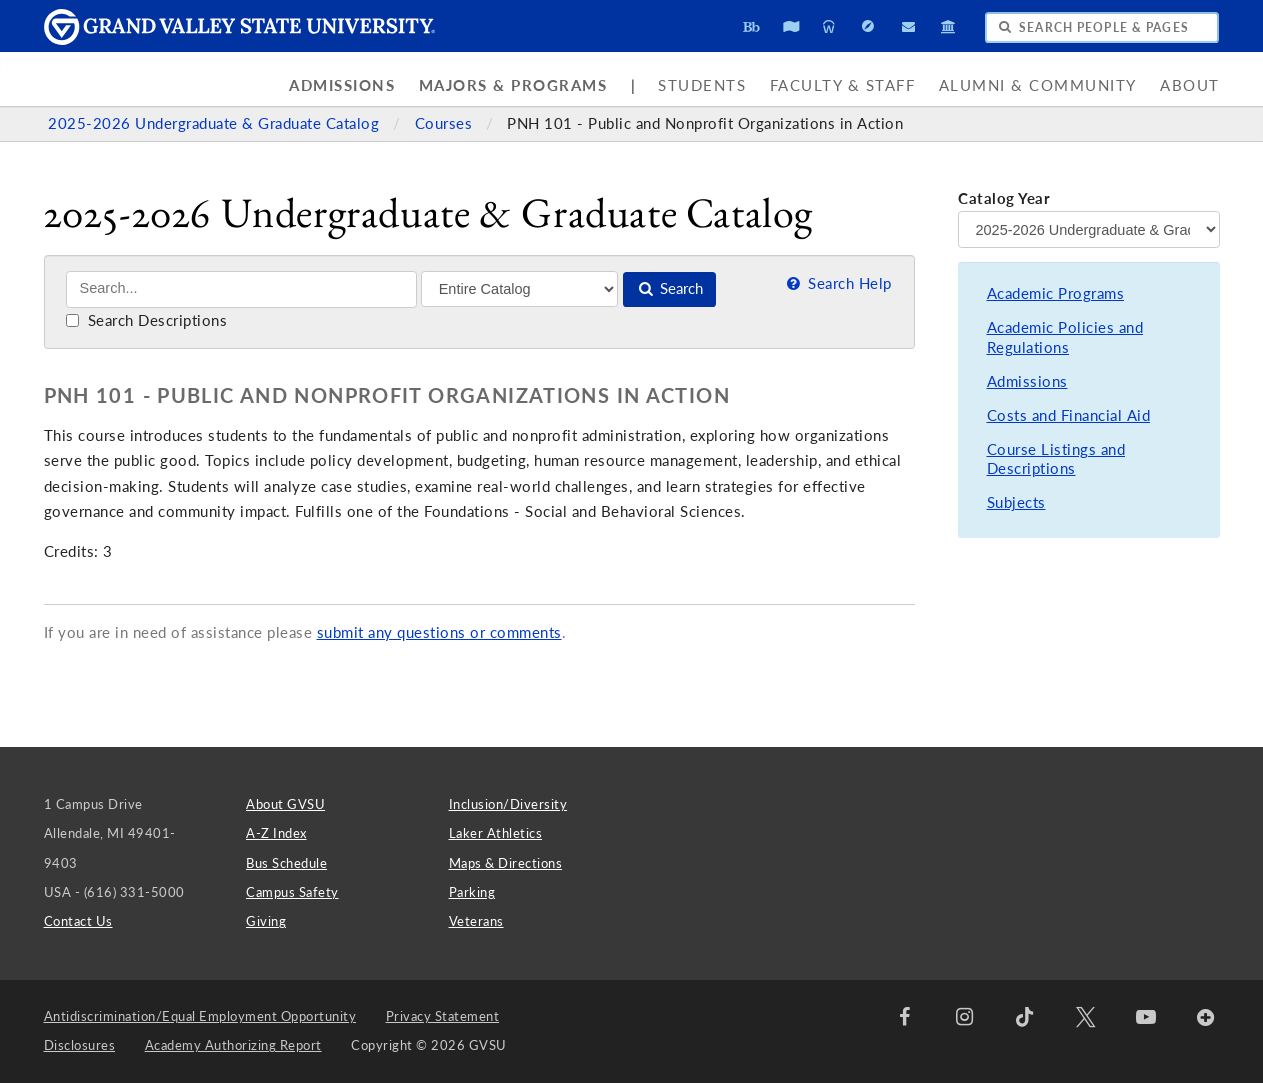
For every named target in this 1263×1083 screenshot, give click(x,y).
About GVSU (285, 804)
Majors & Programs (513, 85)
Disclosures (80, 1045)
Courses (446, 123)
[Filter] (519, 289)
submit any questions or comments (439, 632)
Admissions (342, 85)
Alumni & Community (1038, 85)
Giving (266, 921)
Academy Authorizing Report (233, 1045)
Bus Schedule (286, 863)
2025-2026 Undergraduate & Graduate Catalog (216, 123)
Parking (472, 892)
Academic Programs (1056, 293)
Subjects (1016, 502)
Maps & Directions (506, 863)
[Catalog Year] (1088, 229)
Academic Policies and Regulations (1065, 337)
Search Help (838, 283)
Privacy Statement (443, 1016)
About (1190, 85)
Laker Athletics (496, 833)
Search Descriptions (146, 320)
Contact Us (78, 921)
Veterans (476, 921)
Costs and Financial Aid (1069, 415)
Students (702, 85)
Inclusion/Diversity (508, 804)
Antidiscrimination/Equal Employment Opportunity (200, 1016)
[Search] (241, 289)
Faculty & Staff (843, 85)
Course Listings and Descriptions (1056, 459)
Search (669, 288)
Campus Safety (292, 892)
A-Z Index (276, 833)
